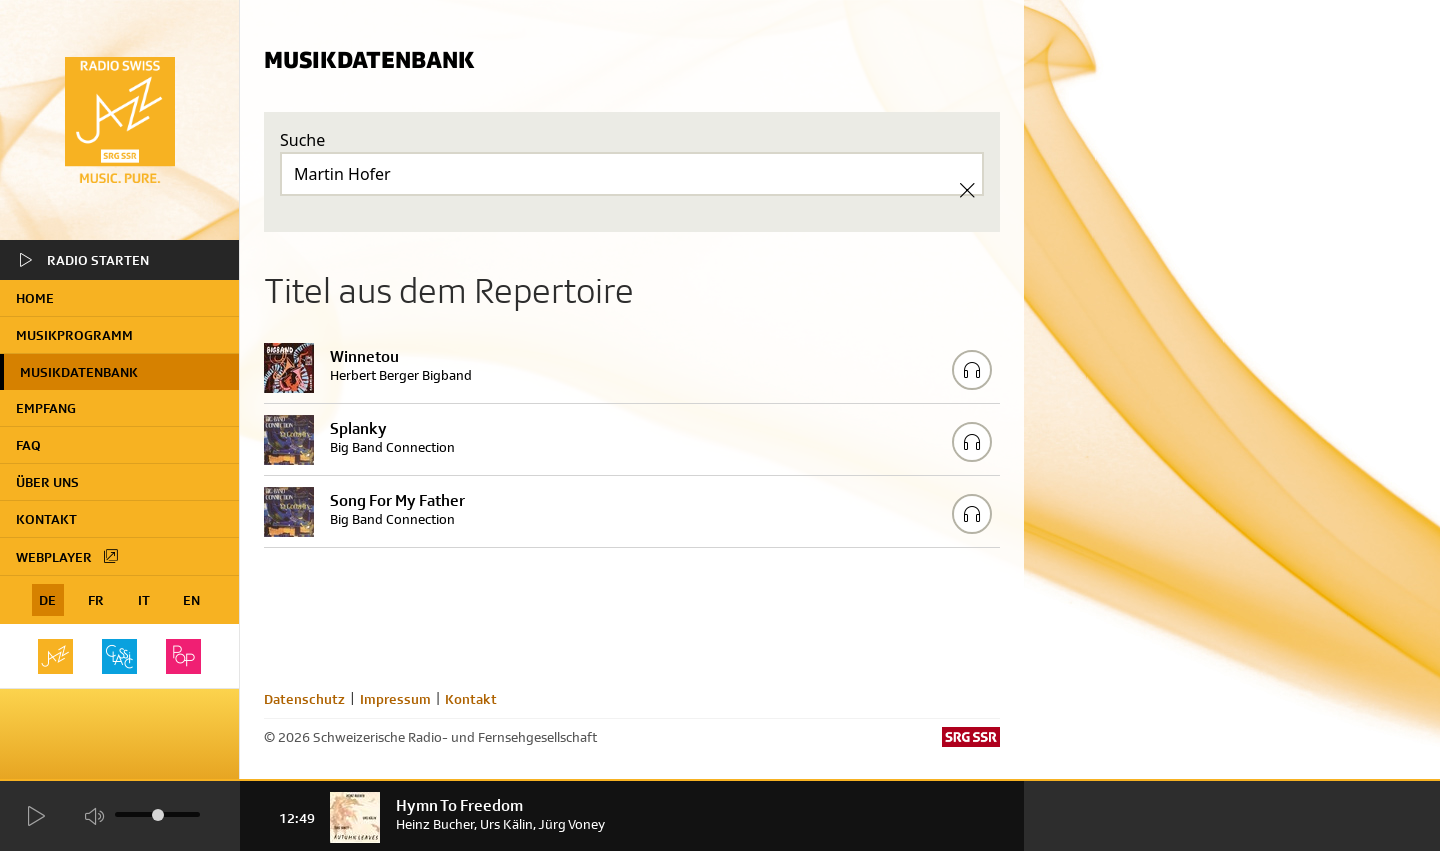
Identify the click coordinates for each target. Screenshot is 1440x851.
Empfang (46, 408)
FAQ (28, 445)
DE (47, 600)
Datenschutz (304, 699)
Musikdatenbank (79, 372)
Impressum (395, 699)
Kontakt (46, 519)
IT (144, 600)
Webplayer (68, 556)
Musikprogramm (74, 335)
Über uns (47, 482)
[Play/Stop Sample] (972, 370)
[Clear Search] (967, 190)
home (35, 298)
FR (96, 600)
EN (191, 600)
